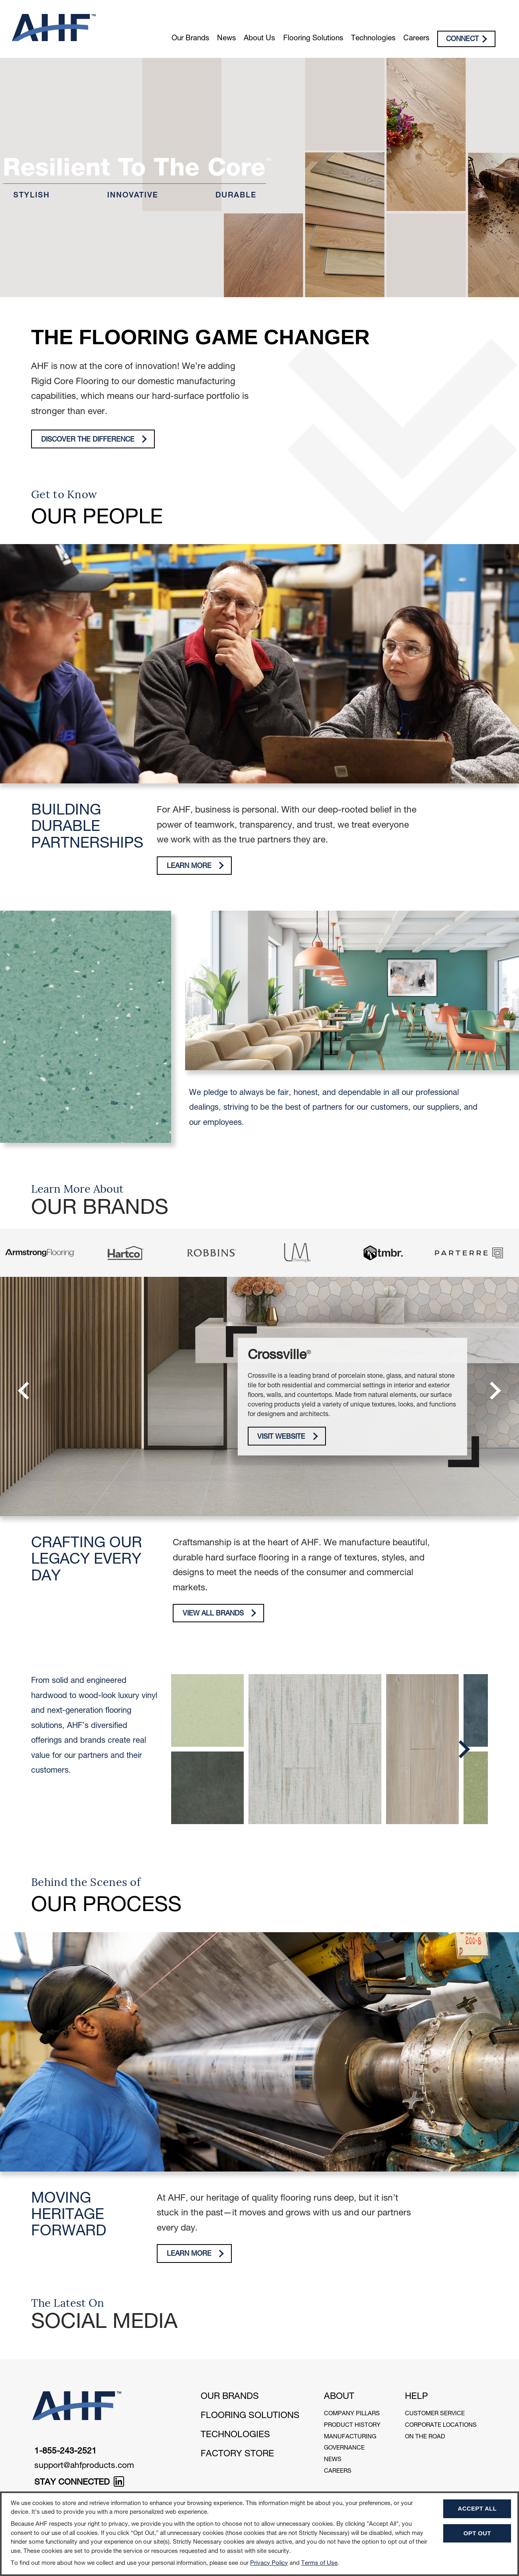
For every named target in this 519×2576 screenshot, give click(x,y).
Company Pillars (352, 2414)
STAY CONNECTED (79, 2483)
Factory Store (237, 2454)
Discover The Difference (94, 439)
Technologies (373, 38)
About (339, 2397)
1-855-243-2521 (65, 2452)
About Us (259, 38)
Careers (416, 38)
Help (416, 2397)
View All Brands (220, 1613)
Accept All (477, 2508)
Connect (466, 39)
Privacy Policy (269, 2563)
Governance (344, 2448)
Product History (352, 2425)
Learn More (195, 866)
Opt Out (477, 2533)
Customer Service (435, 2414)
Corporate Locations (441, 2425)
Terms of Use (319, 2563)
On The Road (425, 2437)
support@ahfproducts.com (84, 2466)
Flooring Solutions (313, 38)
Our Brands (190, 38)
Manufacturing (350, 2437)
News (226, 38)
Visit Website (287, 1436)
